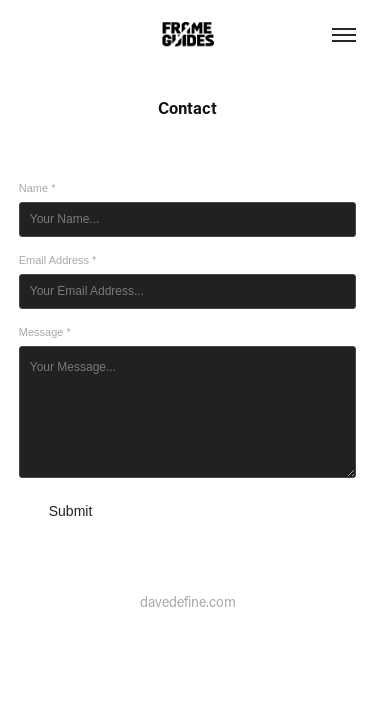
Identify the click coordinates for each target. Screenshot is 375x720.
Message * (45, 332)
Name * (37, 188)
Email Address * (58, 260)
